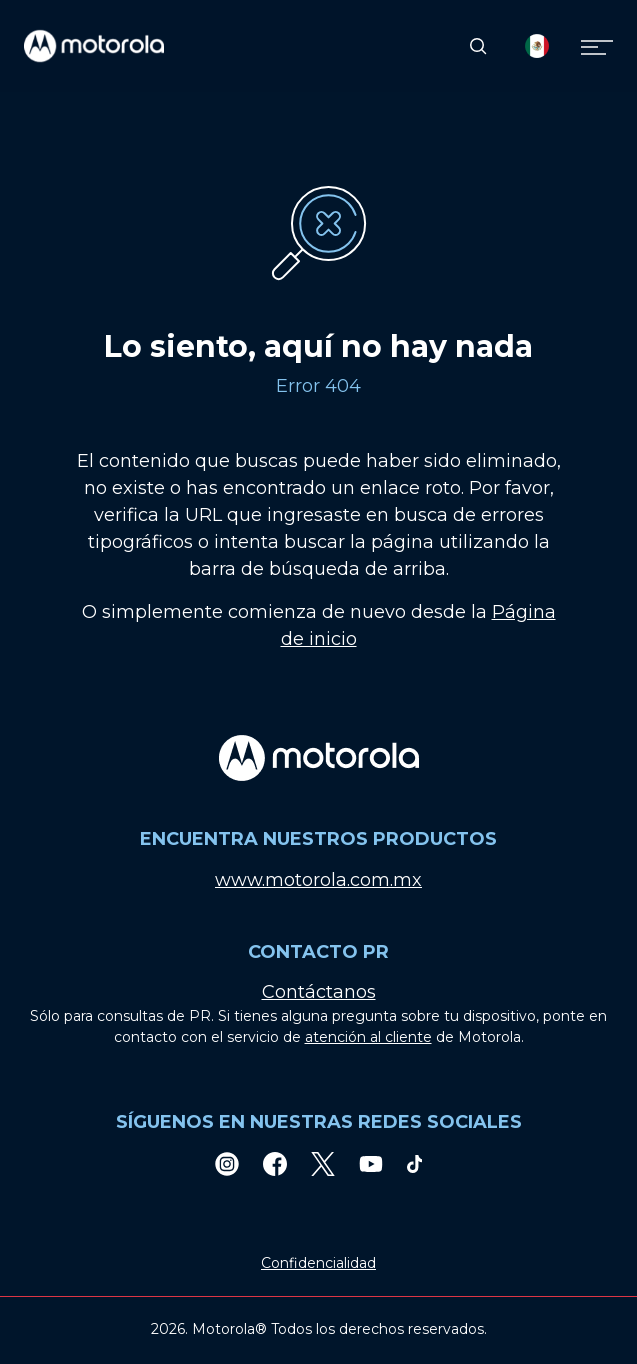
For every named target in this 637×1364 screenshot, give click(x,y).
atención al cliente (368, 1037)
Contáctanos (319, 992)
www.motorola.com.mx (318, 880)
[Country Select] (537, 46)
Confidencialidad (318, 1263)
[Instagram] (227, 1163)
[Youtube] (371, 1163)
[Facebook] (275, 1163)
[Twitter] (323, 1163)
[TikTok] (415, 1163)
